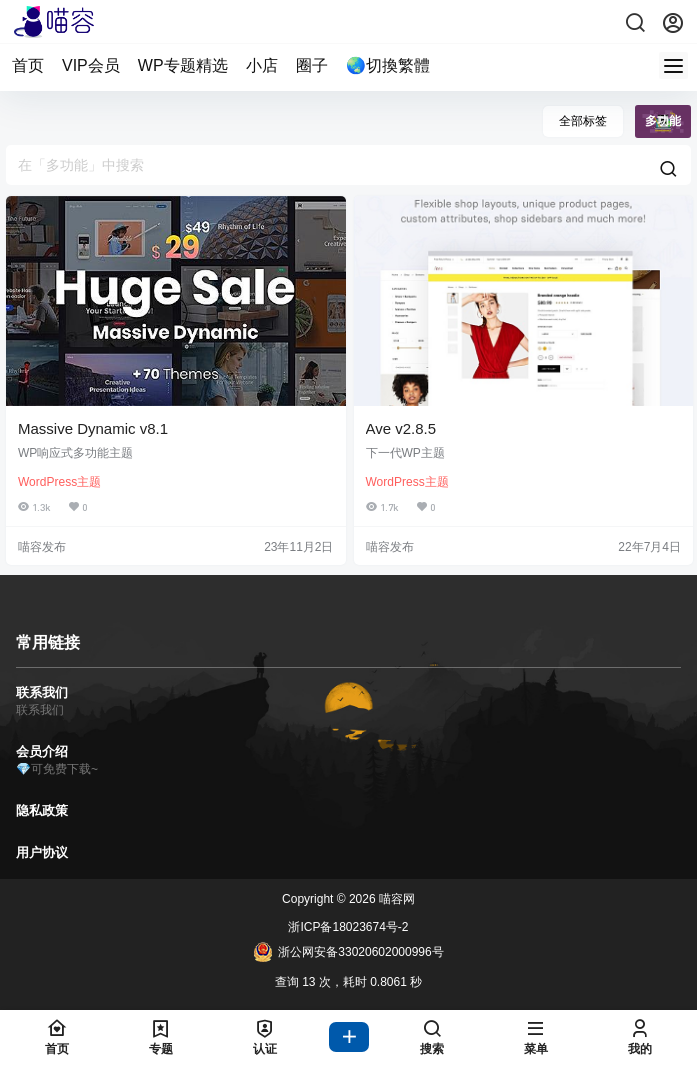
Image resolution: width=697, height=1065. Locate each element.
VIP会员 (91, 65)
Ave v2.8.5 (401, 428)
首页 (28, 65)
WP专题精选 (183, 65)
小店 (262, 65)
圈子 (312, 65)
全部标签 (583, 121)
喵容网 (395, 899)
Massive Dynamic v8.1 (93, 428)
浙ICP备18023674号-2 (348, 927)
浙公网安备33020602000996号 (348, 952)
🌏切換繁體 (388, 65)
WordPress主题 (59, 482)
